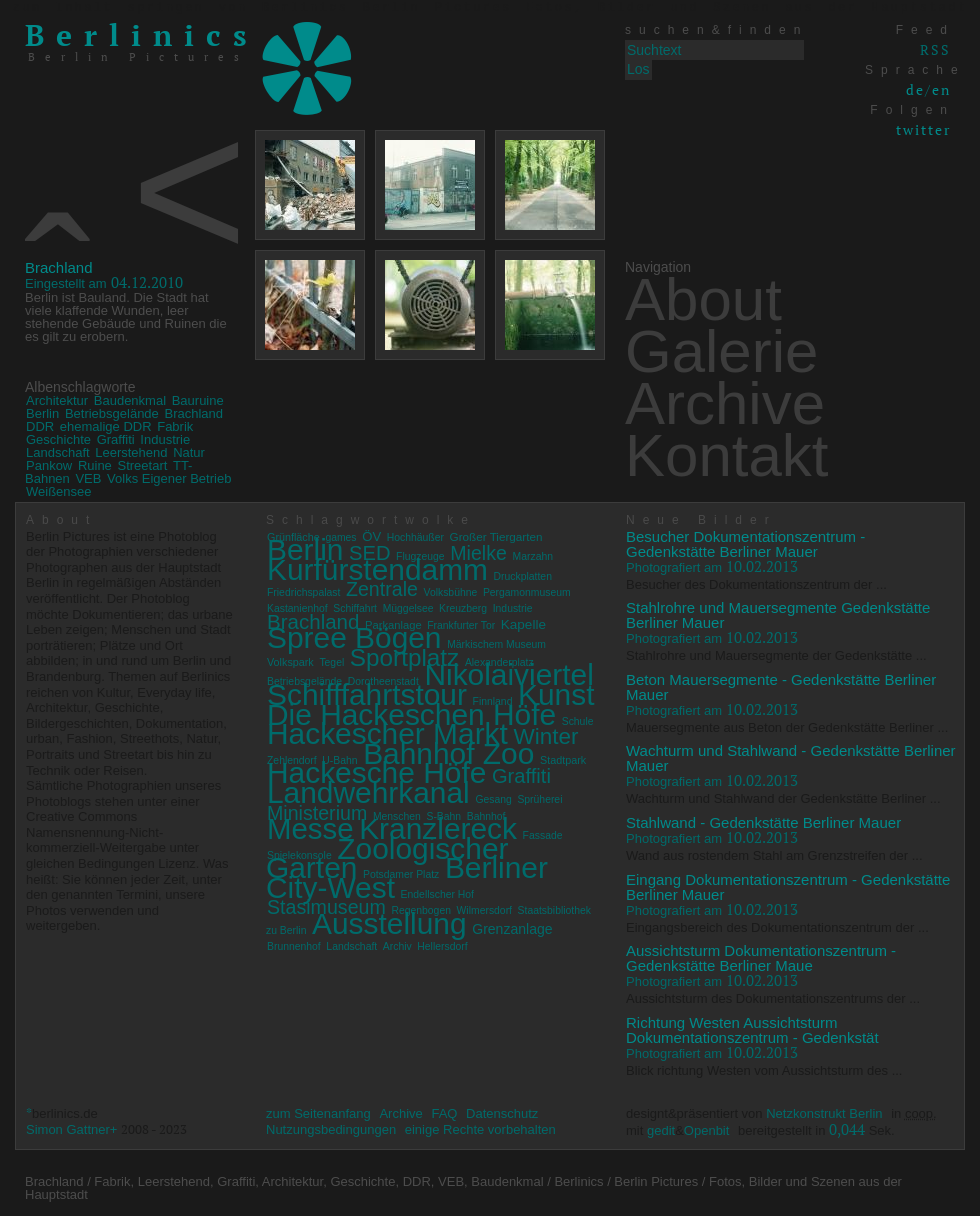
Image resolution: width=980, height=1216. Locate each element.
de (915, 89)
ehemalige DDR (106, 426)
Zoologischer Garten (387, 858)
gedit (661, 1130)
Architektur (57, 400)
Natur (189, 452)
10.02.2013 (712, 566)
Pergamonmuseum (527, 592)
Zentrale (382, 589)
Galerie (721, 351)
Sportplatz (404, 657)
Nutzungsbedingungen (331, 1129)
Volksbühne (451, 592)
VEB (88, 478)
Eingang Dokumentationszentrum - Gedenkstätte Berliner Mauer (788, 887)
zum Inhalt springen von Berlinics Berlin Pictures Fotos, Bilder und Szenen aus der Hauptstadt (489, 8)
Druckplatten (523, 576)
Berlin (42, 413)
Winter (545, 736)
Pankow (49, 465)
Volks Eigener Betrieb (169, 478)
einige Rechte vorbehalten (480, 1129)
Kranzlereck (438, 828)
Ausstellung (389, 923)
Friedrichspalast (303, 592)
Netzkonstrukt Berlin (824, 1113)
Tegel (331, 662)
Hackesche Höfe (376, 772)
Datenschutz (502, 1113)
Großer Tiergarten (496, 536)
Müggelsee (408, 608)
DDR (40, 426)
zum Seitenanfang (318, 1113)
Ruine (95, 465)
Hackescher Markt (387, 733)
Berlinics (142, 35)
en (941, 89)
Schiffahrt (355, 608)
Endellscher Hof (437, 894)
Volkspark (290, 662)
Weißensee (59, 491)
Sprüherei (539, 799)
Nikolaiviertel (508, 674)
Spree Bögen (354, 637)
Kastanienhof (297, 608)
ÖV (371, 536)
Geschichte (58, 439)
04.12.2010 (104, 282)
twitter (923, 129)
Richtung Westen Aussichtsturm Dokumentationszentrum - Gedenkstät (752, 1030)
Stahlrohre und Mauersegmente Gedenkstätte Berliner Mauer (778, 615)
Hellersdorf (442, 946)
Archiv (397, 946)
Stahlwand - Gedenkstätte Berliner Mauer (763, 822)
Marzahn (533, 556)
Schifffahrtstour (367, 694)
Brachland (59, 267)
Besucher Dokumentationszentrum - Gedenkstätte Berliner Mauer (745, 544)
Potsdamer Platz (401, 874)
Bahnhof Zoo (448, 753)
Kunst (556, 694)
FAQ (444, 1113)
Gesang (493, 799)
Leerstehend (131, 452)
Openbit (707, 1130)
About (703, 299)
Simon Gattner (68, 1129)
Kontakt (726, 455)
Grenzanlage (512, 929)
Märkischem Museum (496, 644)
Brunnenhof (294, 946)
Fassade (543, 835)
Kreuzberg (463, 608)
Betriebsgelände (112, 413)
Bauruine (198, 400)
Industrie (165, 439)
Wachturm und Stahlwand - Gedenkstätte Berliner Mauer (791, 758)
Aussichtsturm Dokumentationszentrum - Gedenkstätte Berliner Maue (761, 958)
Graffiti (116, 439)
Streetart (142, 465)
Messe (310, 828)
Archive (725, 403)
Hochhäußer (415, 537)
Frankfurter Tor (461, 625)
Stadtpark (563, 760)
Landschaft (58, 452)
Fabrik (175, 426)
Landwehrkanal (368, 792)
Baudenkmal (130, 400)
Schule (578, 721)
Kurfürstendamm (377, 569)
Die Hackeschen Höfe (411, 714)
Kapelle (523, 624)
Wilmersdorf (484, 910)
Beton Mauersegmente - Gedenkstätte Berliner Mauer (781, 687)
